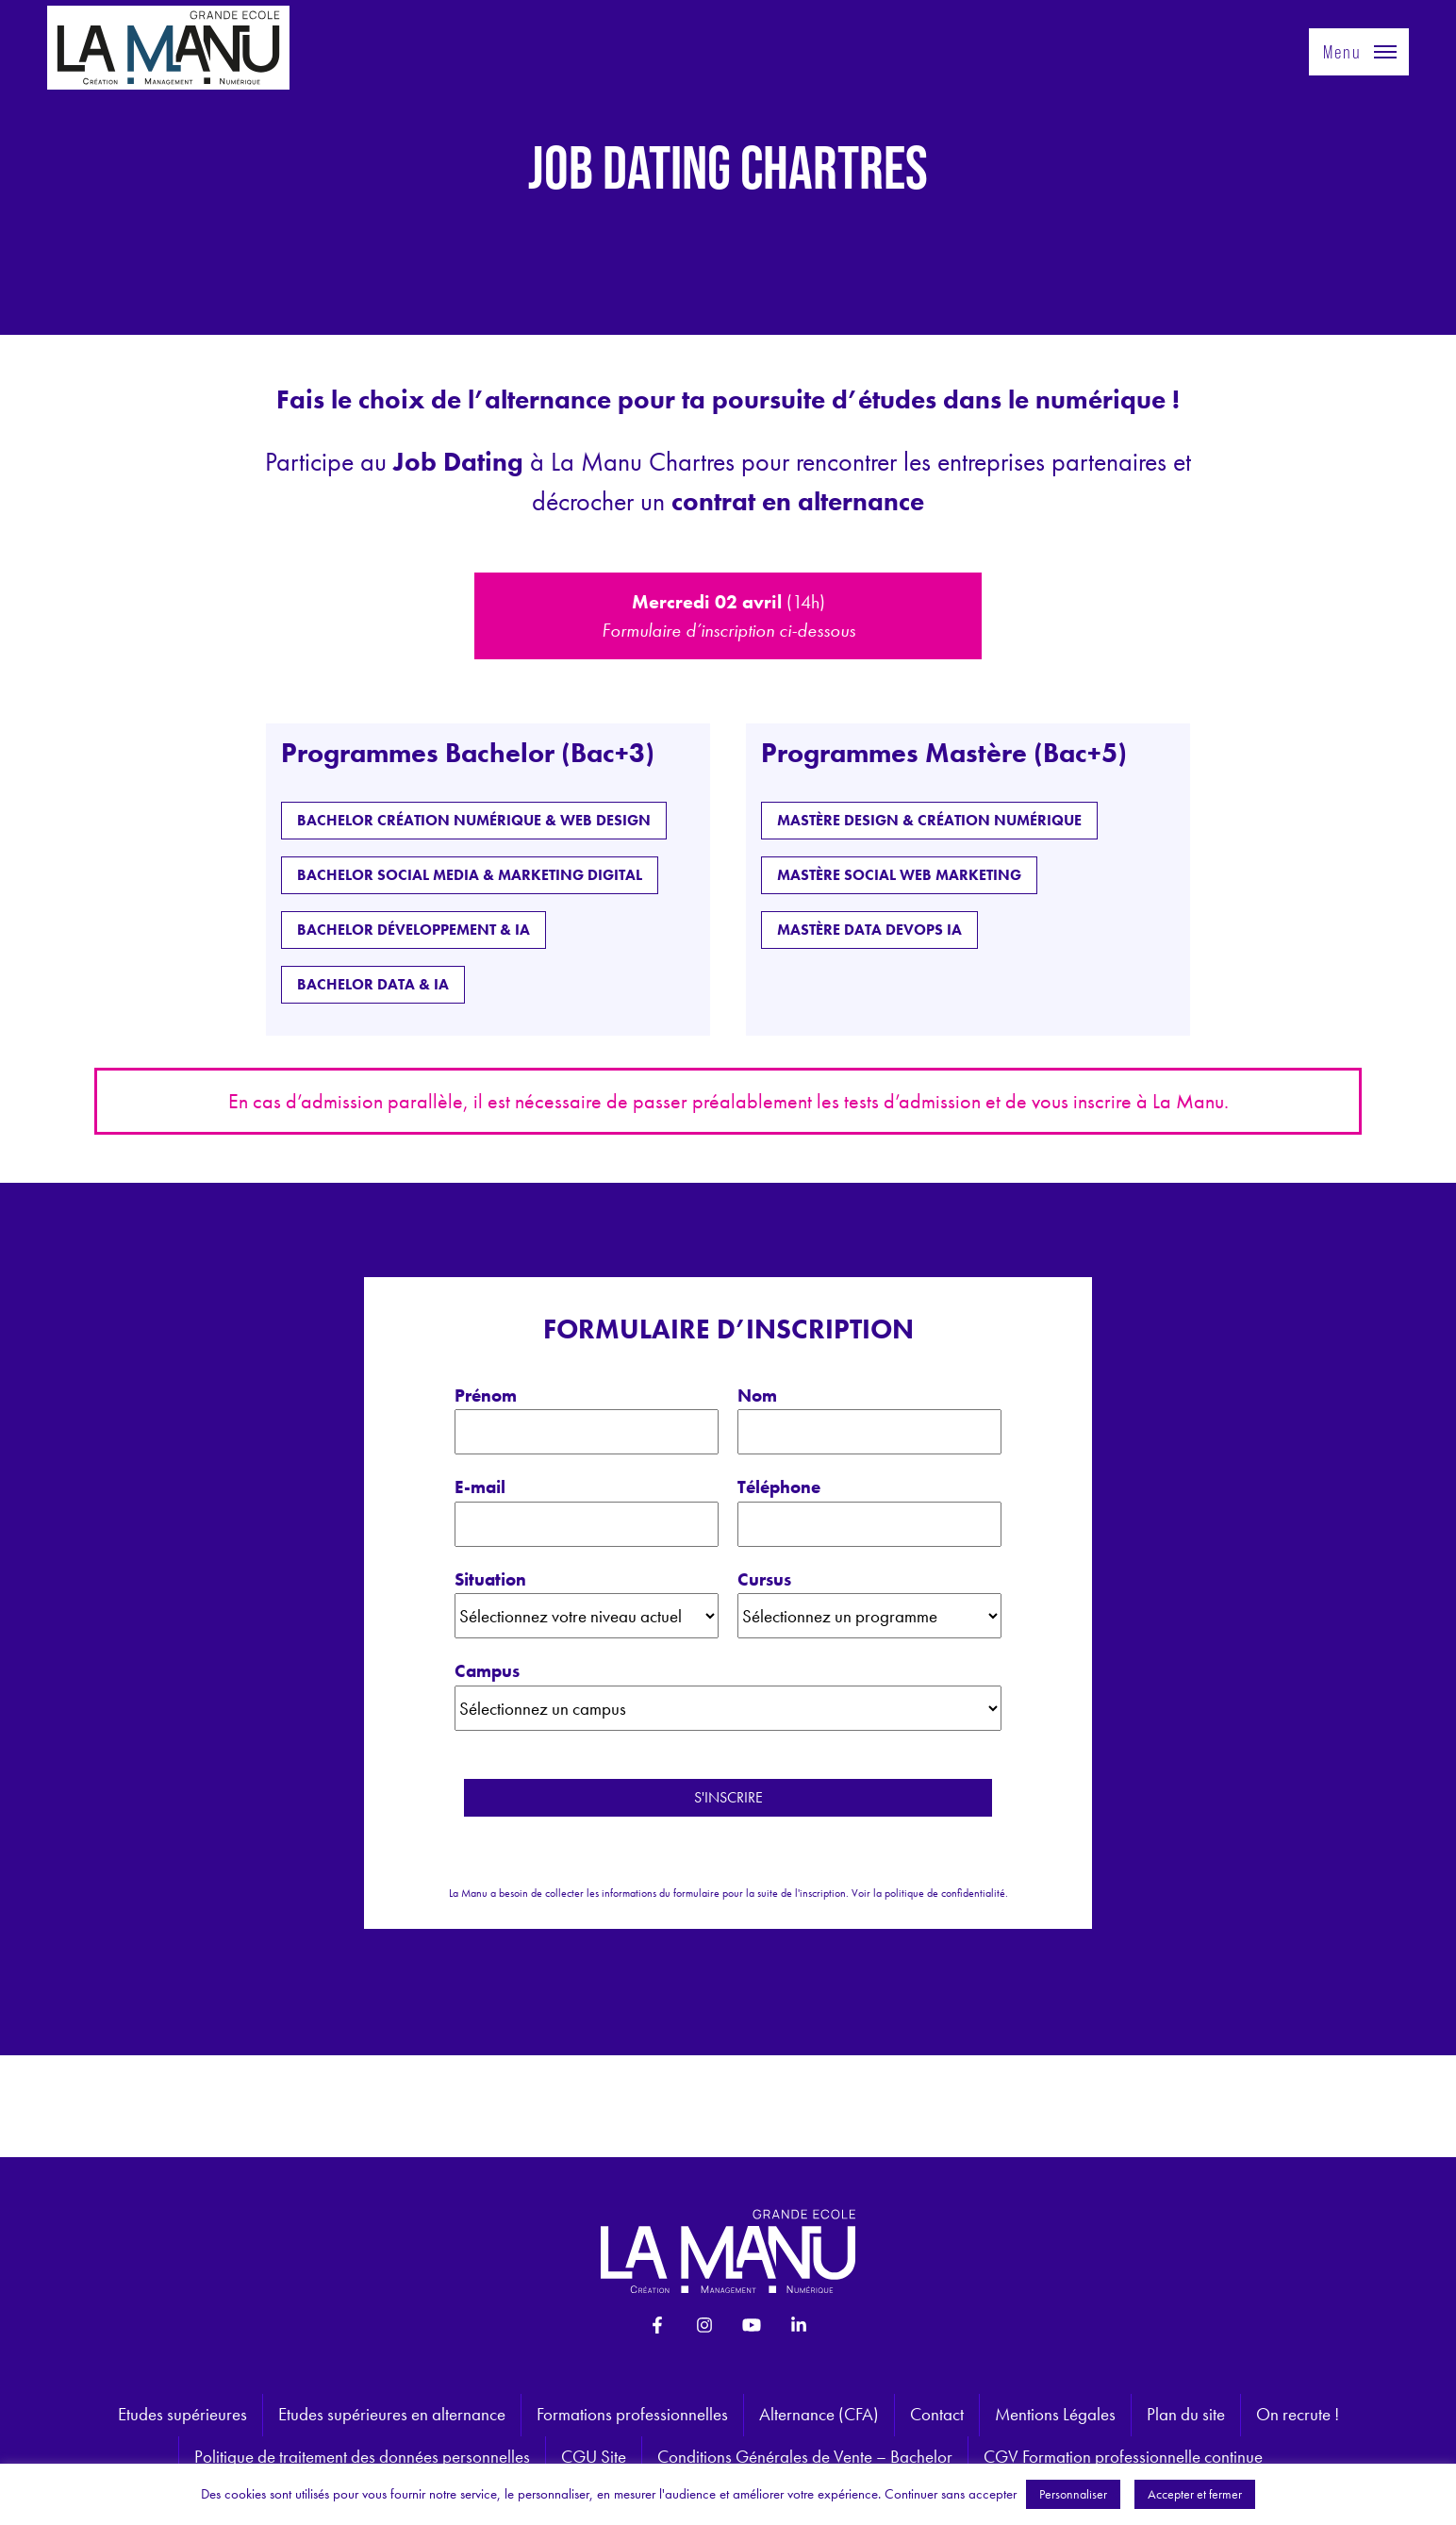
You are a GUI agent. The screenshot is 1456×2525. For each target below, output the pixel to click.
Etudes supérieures (182, 2414)
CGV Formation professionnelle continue (1123, 2456)
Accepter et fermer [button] (1195, 2493)
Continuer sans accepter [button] (951, 2493)
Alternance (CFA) (819, 2414)
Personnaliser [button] (1073, 2493)
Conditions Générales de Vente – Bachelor (804, 2456)
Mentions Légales (1055, 2414)
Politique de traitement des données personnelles (362, 2456)
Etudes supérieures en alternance (391, 2414)
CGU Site (593, 2456)
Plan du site (1186, 2414)
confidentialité (973, 1893)
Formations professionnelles (632, 2414)
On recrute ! (1297, 2414)
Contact (937, 2414)
